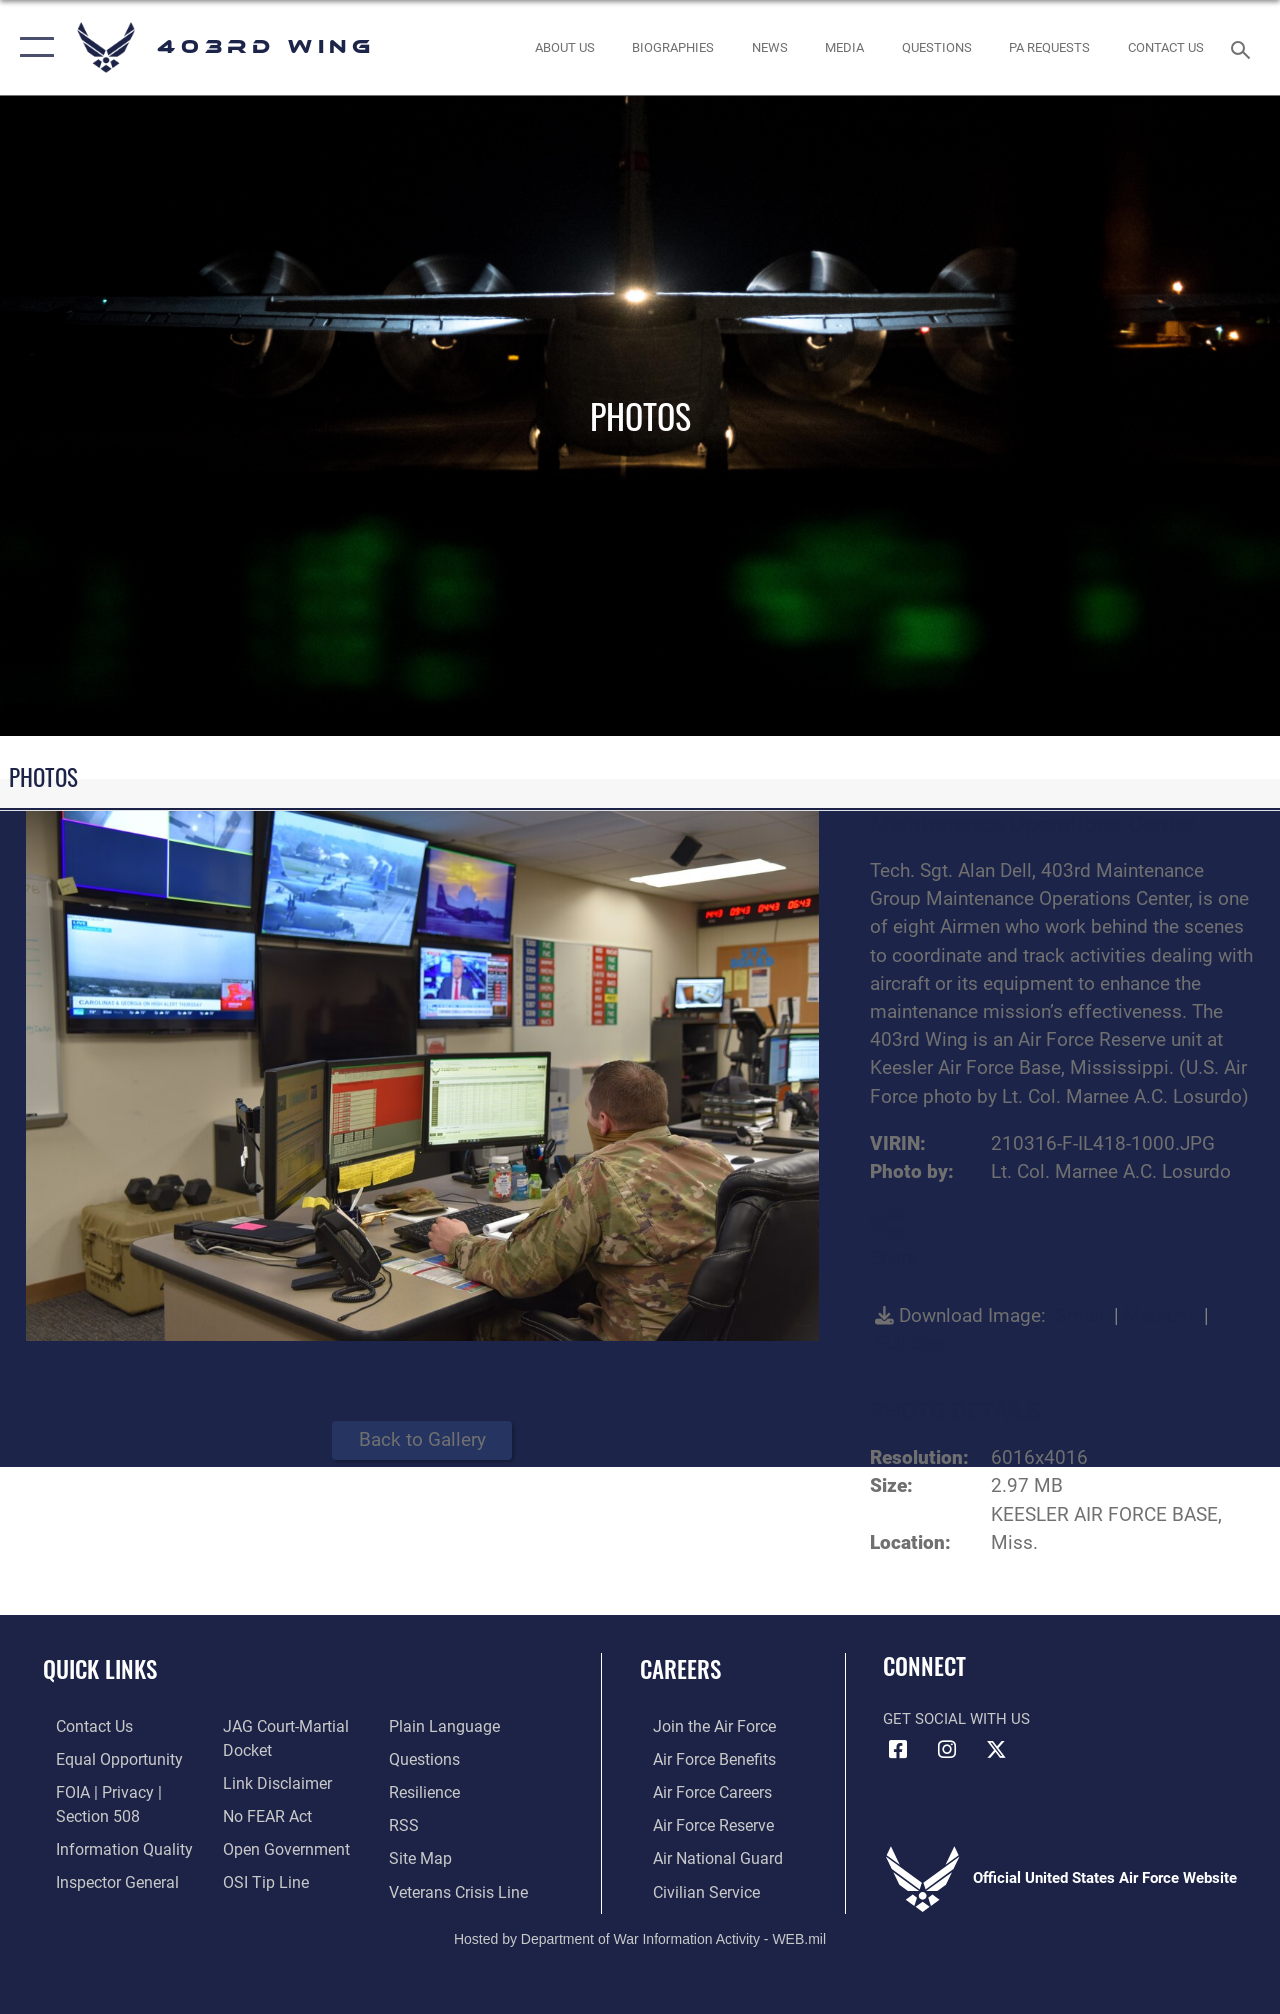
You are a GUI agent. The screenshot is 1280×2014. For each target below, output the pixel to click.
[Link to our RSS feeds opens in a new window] (406, 1822)
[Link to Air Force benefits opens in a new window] (699, 1758)
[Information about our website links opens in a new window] (270, 1781)
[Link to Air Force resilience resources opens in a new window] (427, 1790)
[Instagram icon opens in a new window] (947, 1750)
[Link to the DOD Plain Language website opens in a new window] (443, 1726)
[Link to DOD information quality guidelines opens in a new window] (107, 1844)
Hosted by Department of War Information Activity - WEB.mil (640, 1932)
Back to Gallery (422, 1440)
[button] (32, 47)
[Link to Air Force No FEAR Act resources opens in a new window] (261, 1812)
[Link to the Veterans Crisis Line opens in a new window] (460, 1886)
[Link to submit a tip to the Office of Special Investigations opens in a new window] (258, 1876)
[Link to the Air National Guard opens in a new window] (701, 1854)
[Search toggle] (1244, 47)
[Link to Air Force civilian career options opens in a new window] (691, 1886)
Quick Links (100, 1669)
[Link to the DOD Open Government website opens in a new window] (277, 1844)
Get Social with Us (956, 1719)
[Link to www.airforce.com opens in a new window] (699, 1726)
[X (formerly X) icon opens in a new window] (996, 1750)
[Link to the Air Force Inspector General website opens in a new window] (102, 1876)
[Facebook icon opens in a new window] (898, 1750)
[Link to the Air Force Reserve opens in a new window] (699, 1822)
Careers (680, 1669)
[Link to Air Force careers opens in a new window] (698, 1790)
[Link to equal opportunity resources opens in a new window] (102, 1758)
